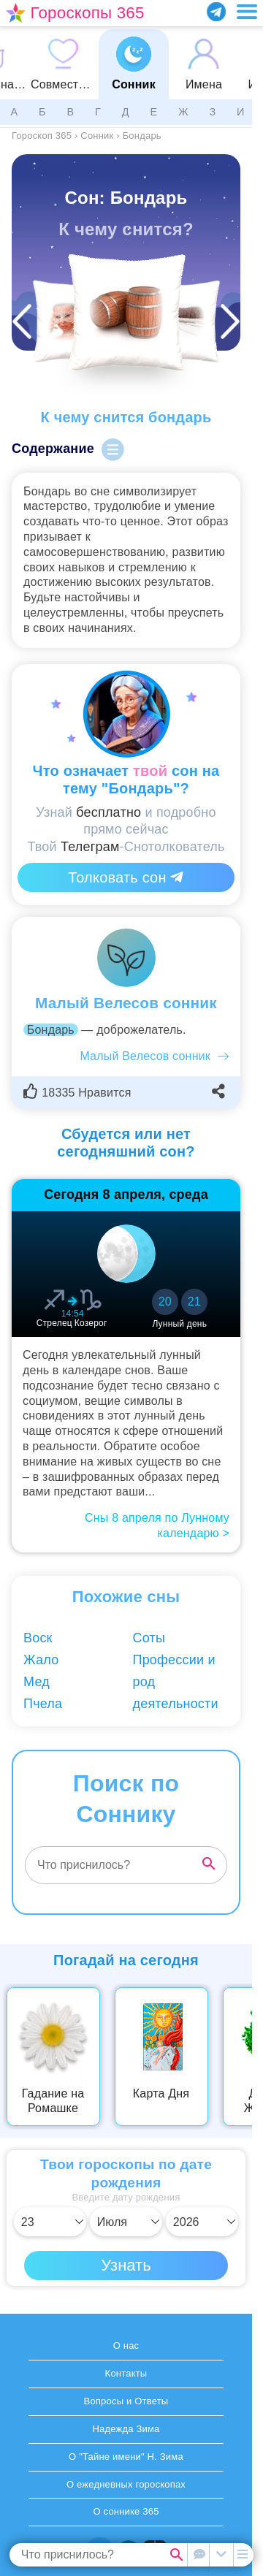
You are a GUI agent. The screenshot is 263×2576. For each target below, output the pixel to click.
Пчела (42, 1703)
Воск (38, 1638)
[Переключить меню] (247, 11)
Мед (36, 1681)
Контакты (126, 2373)
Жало (40, 1660)
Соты (149, 1638)
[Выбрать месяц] (126, 2221)
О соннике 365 (126, 2511)
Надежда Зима (125, 2428)
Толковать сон (125, 877)
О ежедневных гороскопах (126, 2484)
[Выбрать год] (202, 2221)
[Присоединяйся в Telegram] (216, 11)
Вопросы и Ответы (126, 2401)
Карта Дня (161, 2093)
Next (243, 2056)
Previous (21, 2056)
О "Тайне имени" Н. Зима (126, 2456)
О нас (126, 2345)
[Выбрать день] (50, 2221)
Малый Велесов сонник (145, 1056)
